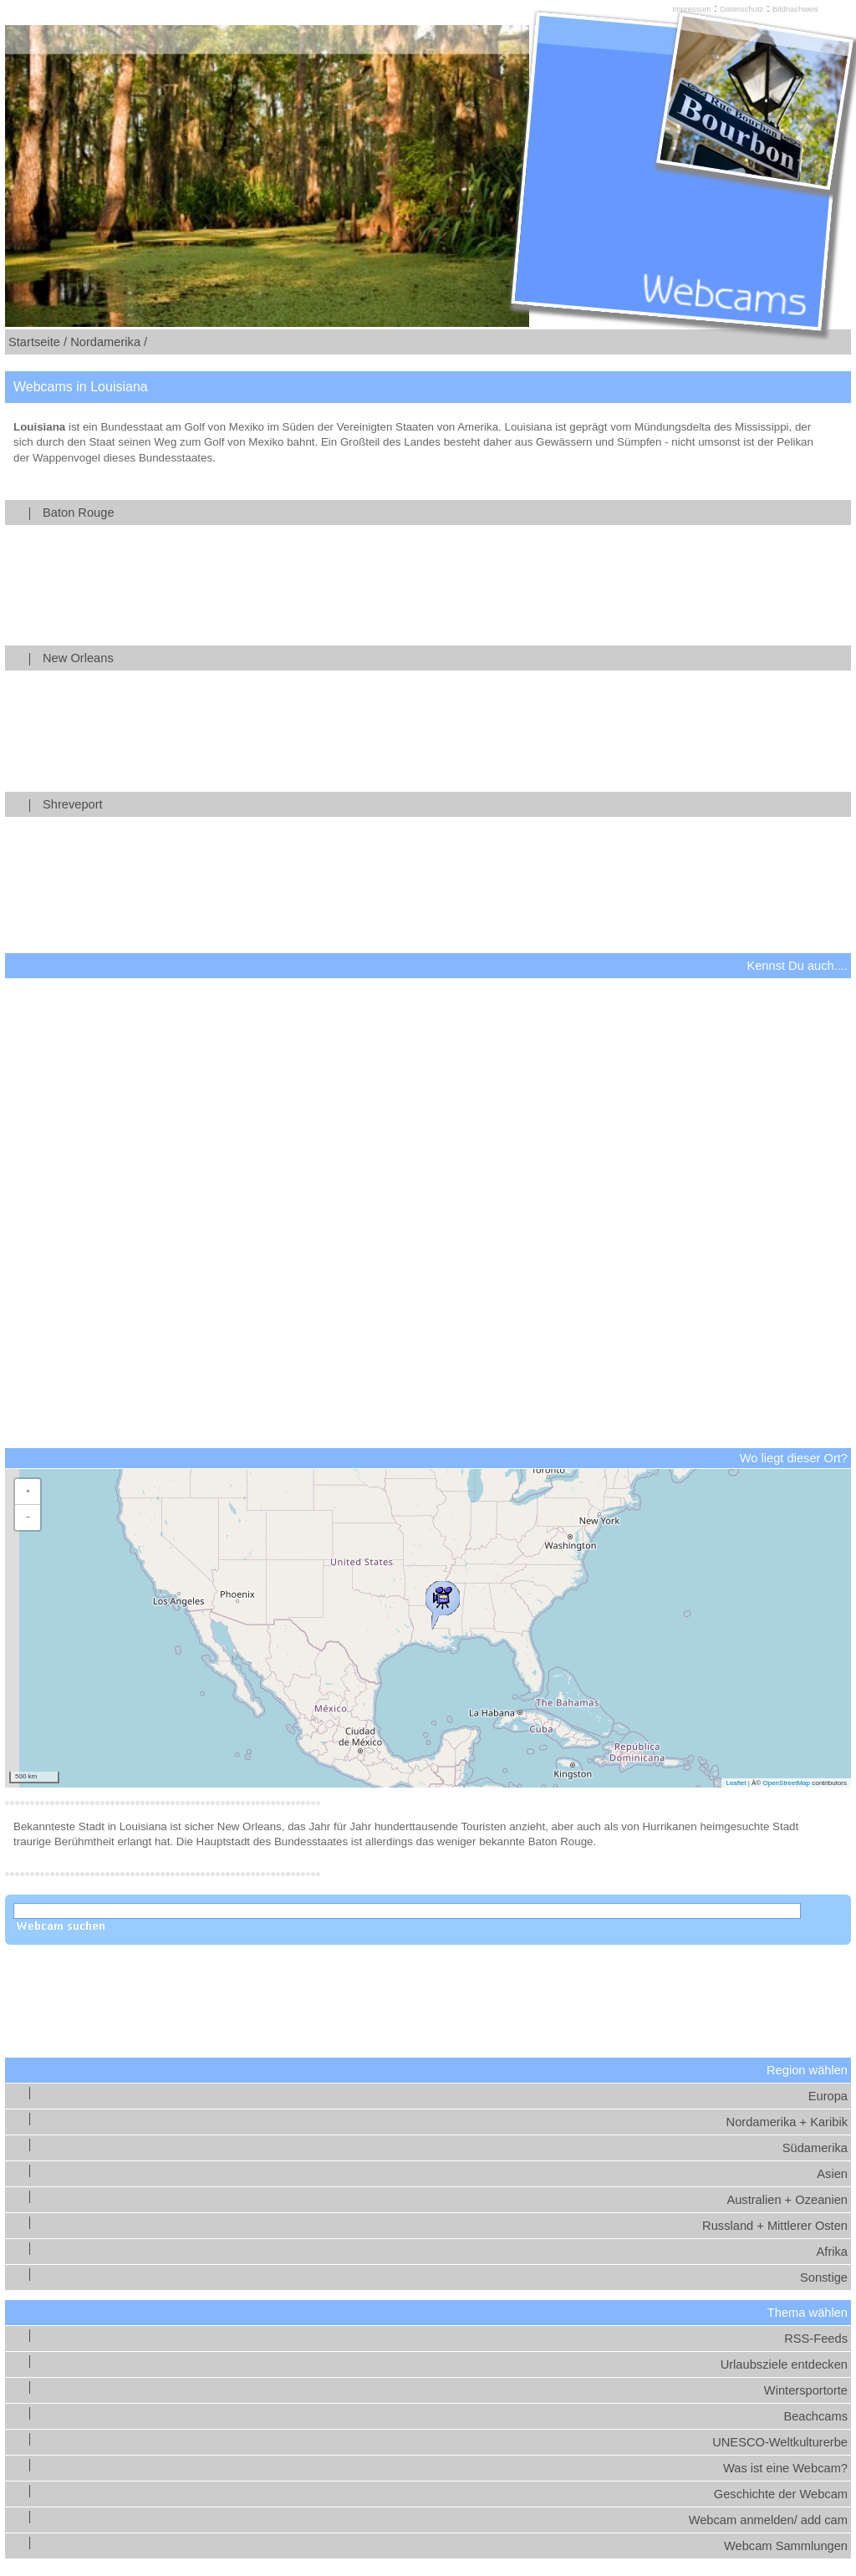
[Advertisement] (428, 1190)
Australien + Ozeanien (787, 2199)
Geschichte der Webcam (781, 2494)
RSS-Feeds (816, 2338)
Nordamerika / (108, 342)
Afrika (832, 2251)
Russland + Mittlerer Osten (775, 2225)
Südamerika (815, 2148)
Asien (832, 2174)
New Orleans (444, 658)
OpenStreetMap (785, 1783)
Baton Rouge (444, 512)
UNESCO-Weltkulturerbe (780, 2442)
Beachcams (815, 2416)
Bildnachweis (795, 9)
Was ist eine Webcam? (785, 2468)
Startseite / (37, 342)
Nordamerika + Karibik (787, 2122)
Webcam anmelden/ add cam (768, 2520)
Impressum (691, 9)
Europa (828, 2096)
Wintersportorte (806, 2390)
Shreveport (444, 804)
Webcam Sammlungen (786, 2546)
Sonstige (824, 2277)
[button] (442, 1601)
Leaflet (736, 1783)
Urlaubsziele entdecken (784, 2364)
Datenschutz (741, 9)
